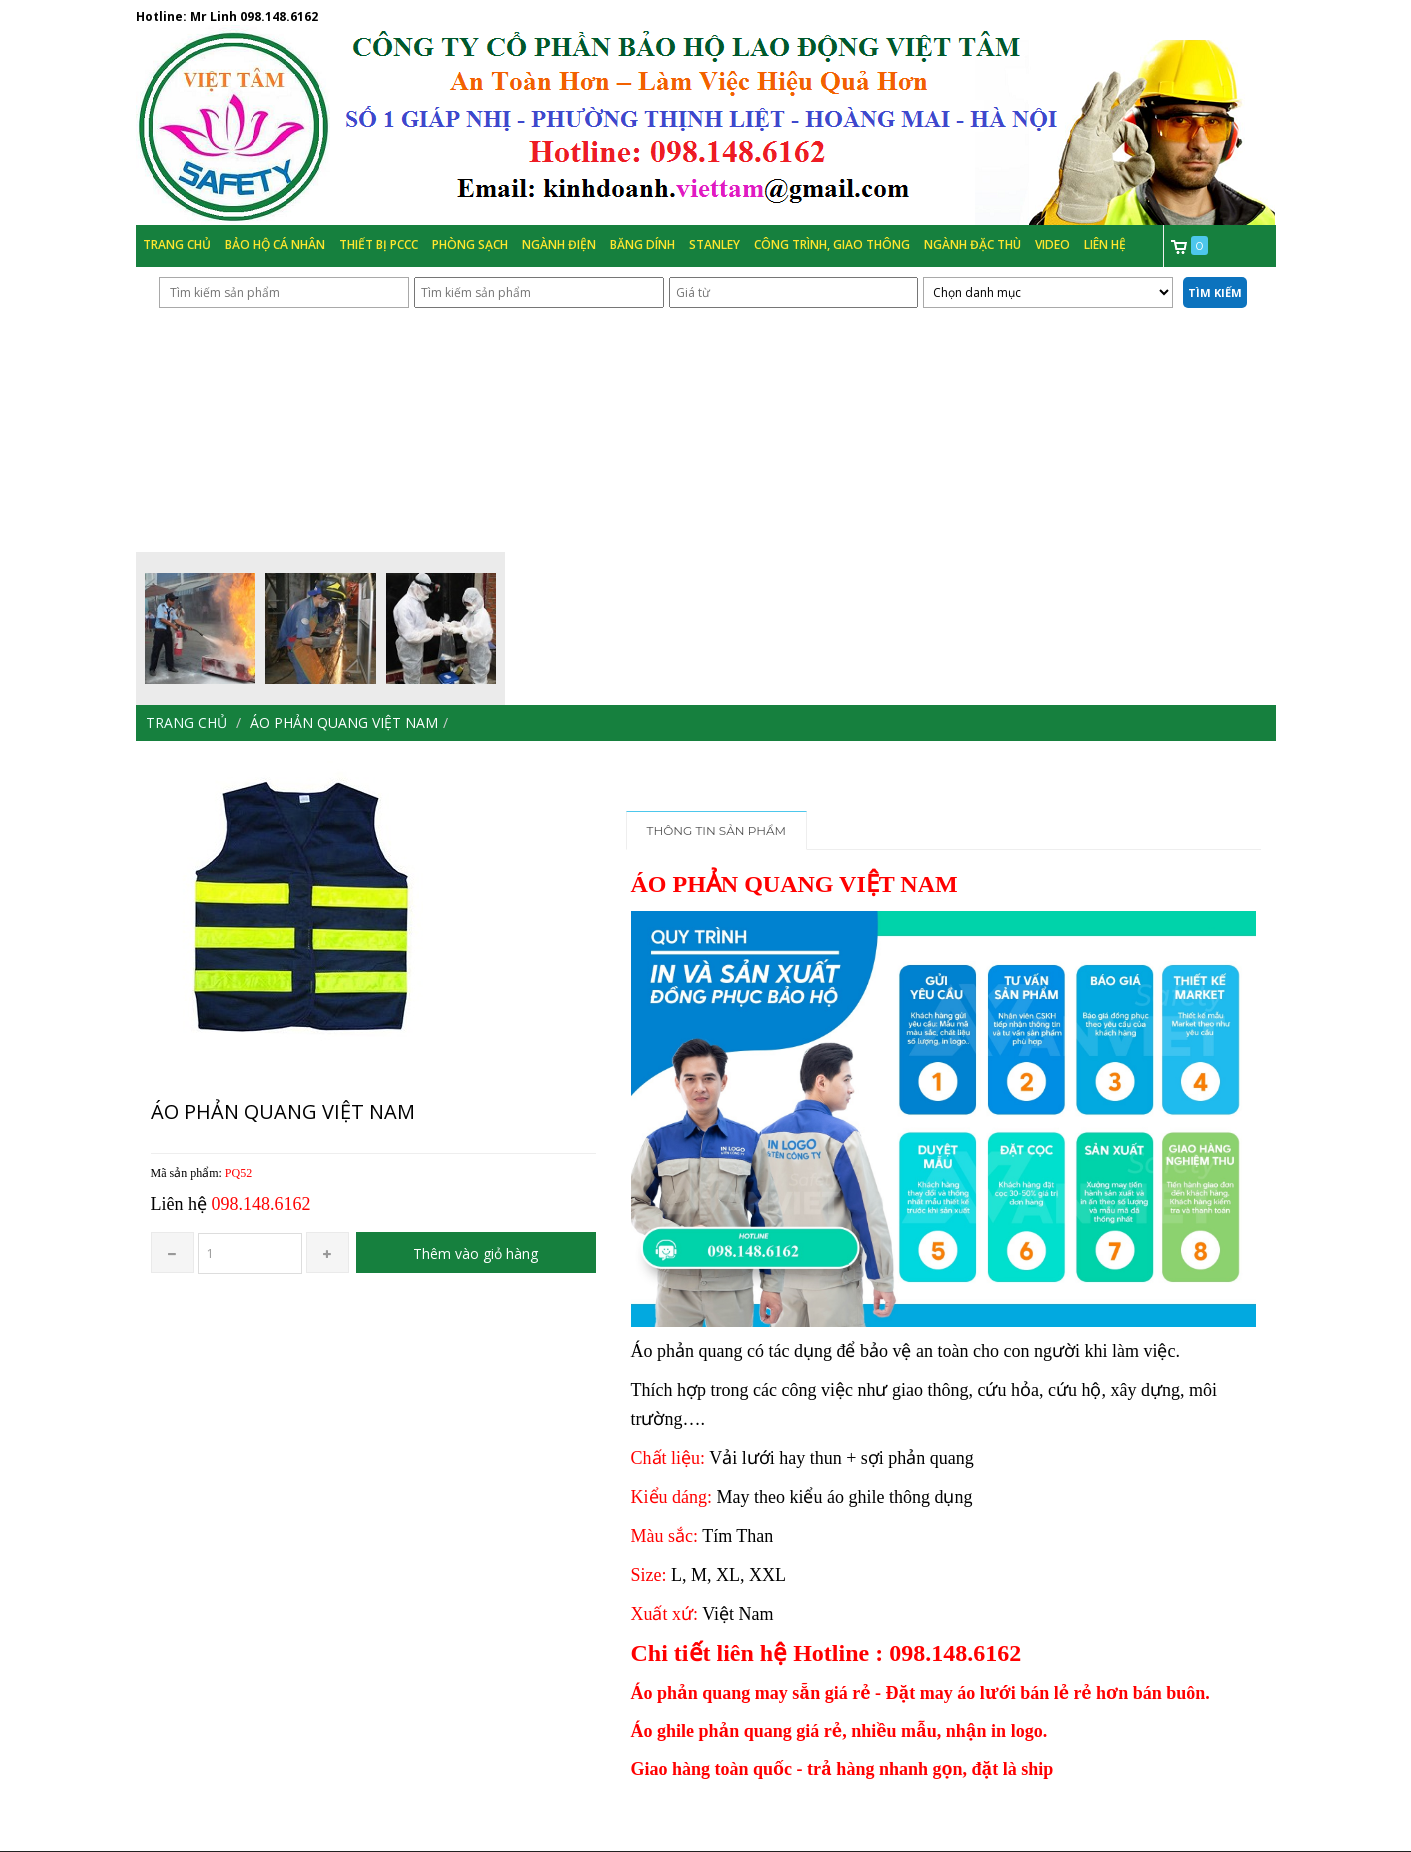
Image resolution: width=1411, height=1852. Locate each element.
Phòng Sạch (470, 244)
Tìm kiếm (1215, 292)
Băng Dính (642, 244)
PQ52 (238, 1173)
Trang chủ (177, 244)
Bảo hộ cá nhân (275, 244)
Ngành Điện (559, 244)
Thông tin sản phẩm (717, 830)
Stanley (714, 244)
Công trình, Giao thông (832, 244)
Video (1052, 244)
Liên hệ (1105, 244)
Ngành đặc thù (972, 244)
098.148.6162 (279, 16)
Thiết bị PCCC (378, 244)
